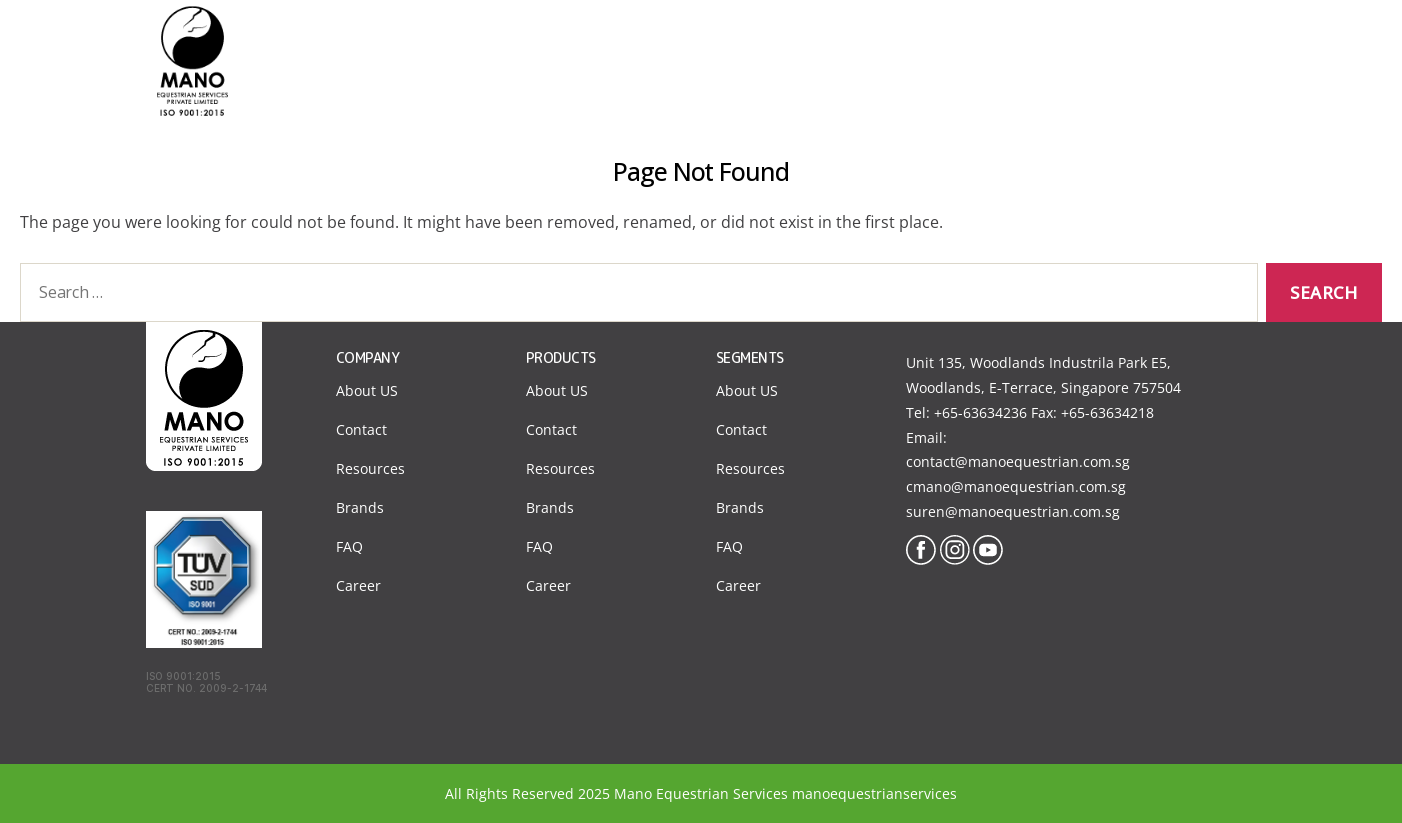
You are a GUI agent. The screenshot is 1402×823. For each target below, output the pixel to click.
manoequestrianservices (874, 793)
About (799, 39)
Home (714, 39)
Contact (1107, 39)
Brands (360, 507)
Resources (370, 468)
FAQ (349, 546)
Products (1006, 39)
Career (358, 585)
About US (367, 390)
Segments (898, 39)
